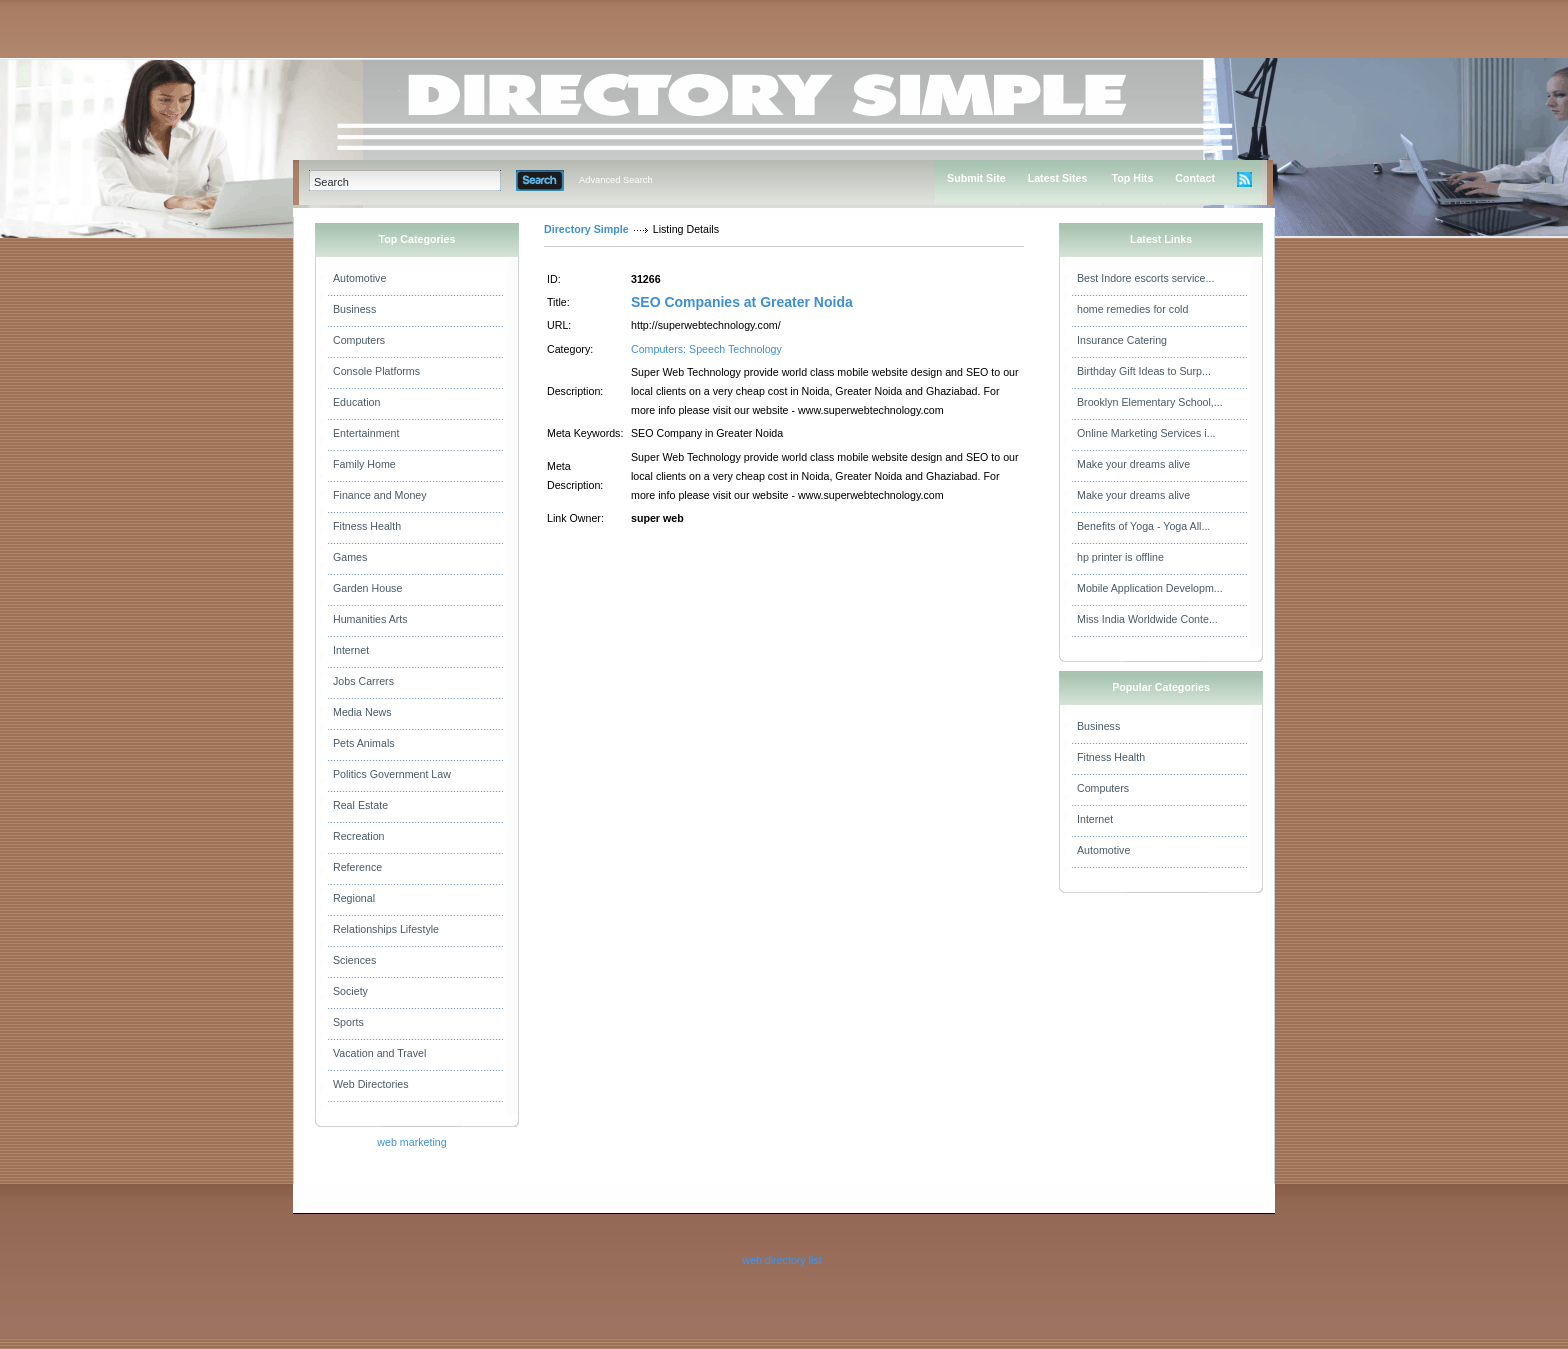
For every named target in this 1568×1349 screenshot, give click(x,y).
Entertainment (366, 433)
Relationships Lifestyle (386, 929)
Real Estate (360, 805)
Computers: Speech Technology (706, 349)
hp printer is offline (1120, 557)
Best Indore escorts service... (1145, 278)
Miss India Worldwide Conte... (1147, 619)
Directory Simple (586, 229)
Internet (351, 650)
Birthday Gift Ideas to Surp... (1144, 371)
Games (350, 557)
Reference (357, 867)
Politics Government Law (392, 774)
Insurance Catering (1122, 340)
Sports (348, 1022)
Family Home (364, 464)
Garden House (367, 588)
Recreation (359, 836)
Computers (359, 340)
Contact (1195, 178)
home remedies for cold (1132, 309)
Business (354, 309)
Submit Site (976, 178)
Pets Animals (364, 743)
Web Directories (371, 1084)
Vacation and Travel (379, 1053)
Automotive (359, 278)
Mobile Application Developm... (1150, 588)
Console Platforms (376, 371)
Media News (362, 712)
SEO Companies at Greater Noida (742, 302)
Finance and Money (380, 495)
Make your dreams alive (1133, 464)
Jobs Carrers (363, 681)
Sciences (354, 960)
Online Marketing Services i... (1146, 433)
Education (356, 402)
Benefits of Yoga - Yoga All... (1143, 526)
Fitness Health (367, 526)
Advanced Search (616, 180)
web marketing (411, 1142)
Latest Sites (1058, 178)
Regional (354, 898)
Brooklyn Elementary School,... (1150, 402)
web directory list (781, 1260)
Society (350, 991)
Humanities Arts (370, 619)
